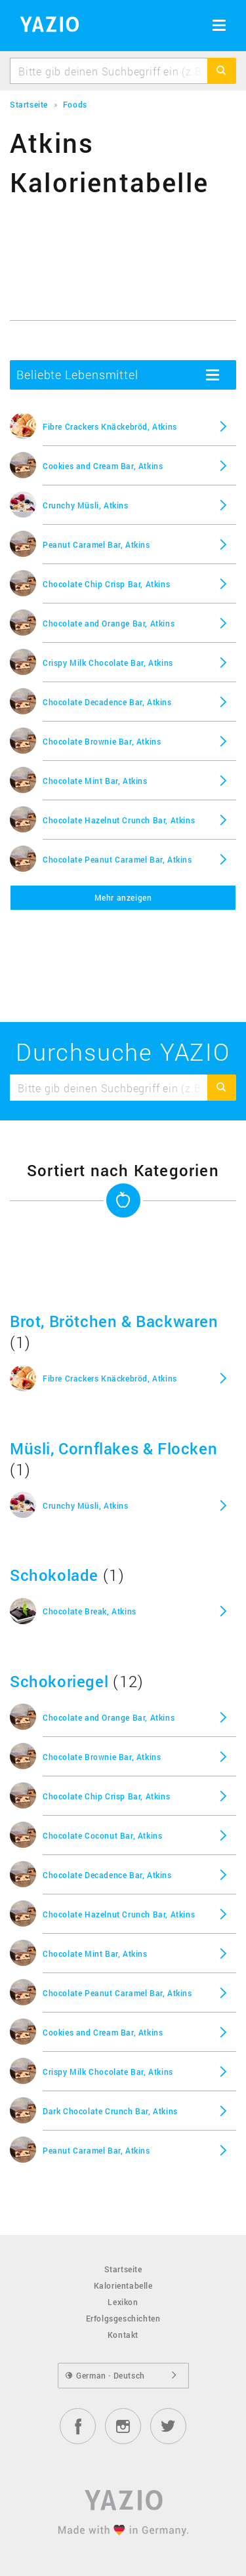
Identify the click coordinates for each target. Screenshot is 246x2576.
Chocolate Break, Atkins (89, 1611)
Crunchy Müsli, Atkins (86, 505)
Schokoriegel (59, 1681)
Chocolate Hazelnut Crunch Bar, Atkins (119, 820)
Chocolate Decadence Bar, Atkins (107, 702)
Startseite (123, 2269)
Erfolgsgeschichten (123, 2318)
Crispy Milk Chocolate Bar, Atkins (108, 662)
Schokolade (54, 1574)
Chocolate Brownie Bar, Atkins (102, 741)
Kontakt (123, 2334)
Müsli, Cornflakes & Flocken (113, 1448)
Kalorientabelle (123, 2285)
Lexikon (123, 2302)
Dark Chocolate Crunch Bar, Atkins (110, 2111)
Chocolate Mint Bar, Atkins (95, 780)
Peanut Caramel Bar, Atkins (96, 544)
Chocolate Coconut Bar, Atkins (102, 1835)
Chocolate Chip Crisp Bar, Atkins (106, 584)
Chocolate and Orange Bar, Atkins (108, 623)
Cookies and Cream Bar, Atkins (103, 465)
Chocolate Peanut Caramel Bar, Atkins (117, 859)
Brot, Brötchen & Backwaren (114, 1321)
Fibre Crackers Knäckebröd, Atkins (110, 426)
